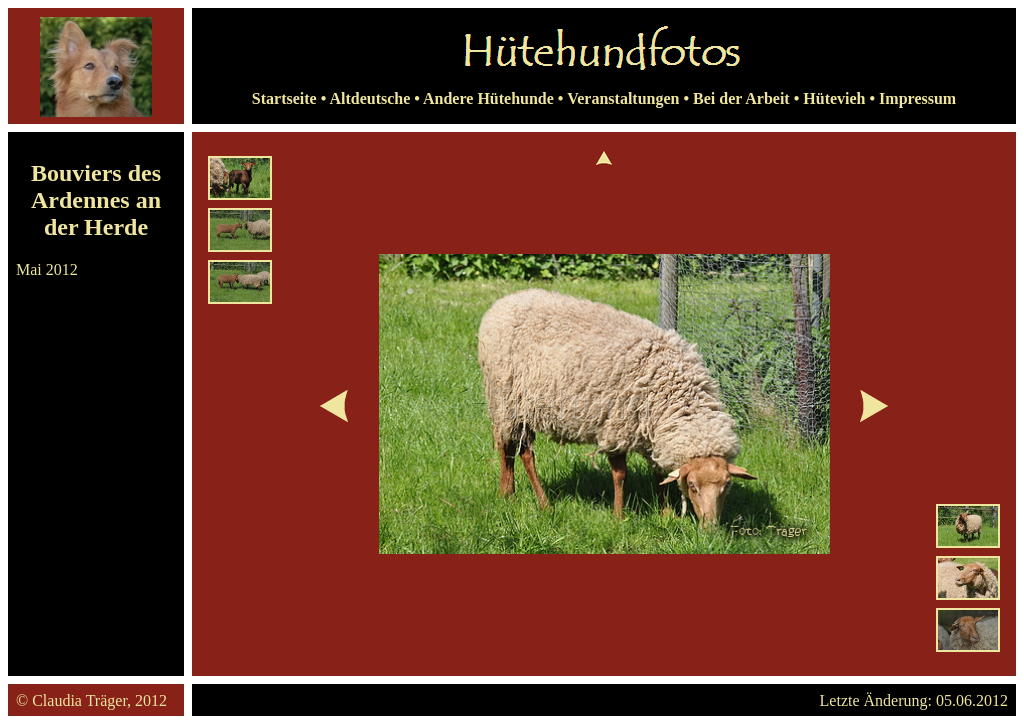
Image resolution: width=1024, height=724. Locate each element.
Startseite (284, 98)
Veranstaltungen (623, 98)
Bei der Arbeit (741, 98)
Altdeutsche (369, 98)
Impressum (917, 98)
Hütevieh (834, 98)
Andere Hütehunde (488, 98)
